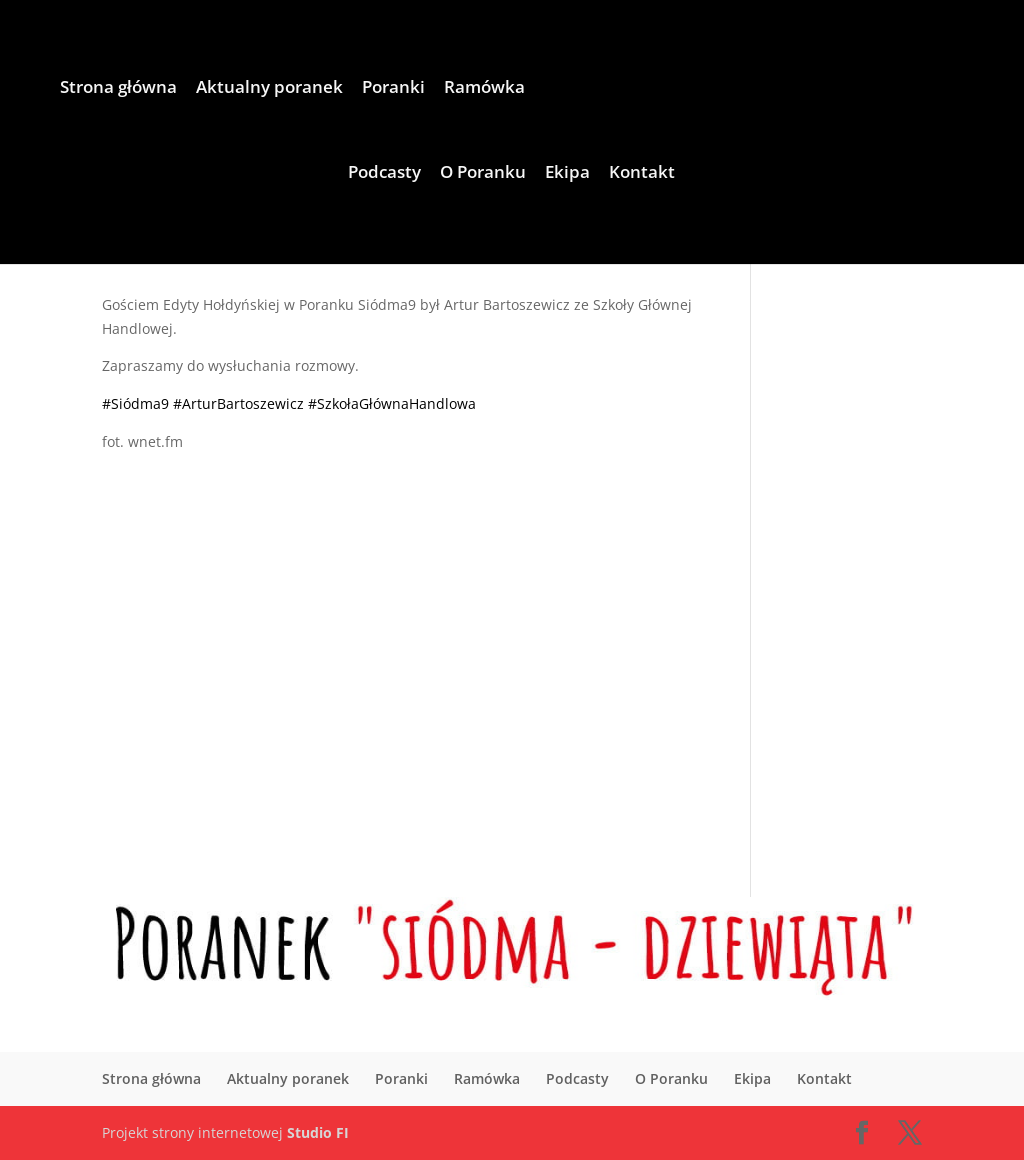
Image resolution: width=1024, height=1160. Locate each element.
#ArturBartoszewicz (238, 403)
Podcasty (384, 174)
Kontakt (642, 174)
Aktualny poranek (269, 89)
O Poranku (483, 174)
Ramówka (484, 89)
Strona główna (118, 89)
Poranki (393, 89)
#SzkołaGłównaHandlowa (392, 403)
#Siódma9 (135, 403)
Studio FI (318, 1132)
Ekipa (567, 174)
